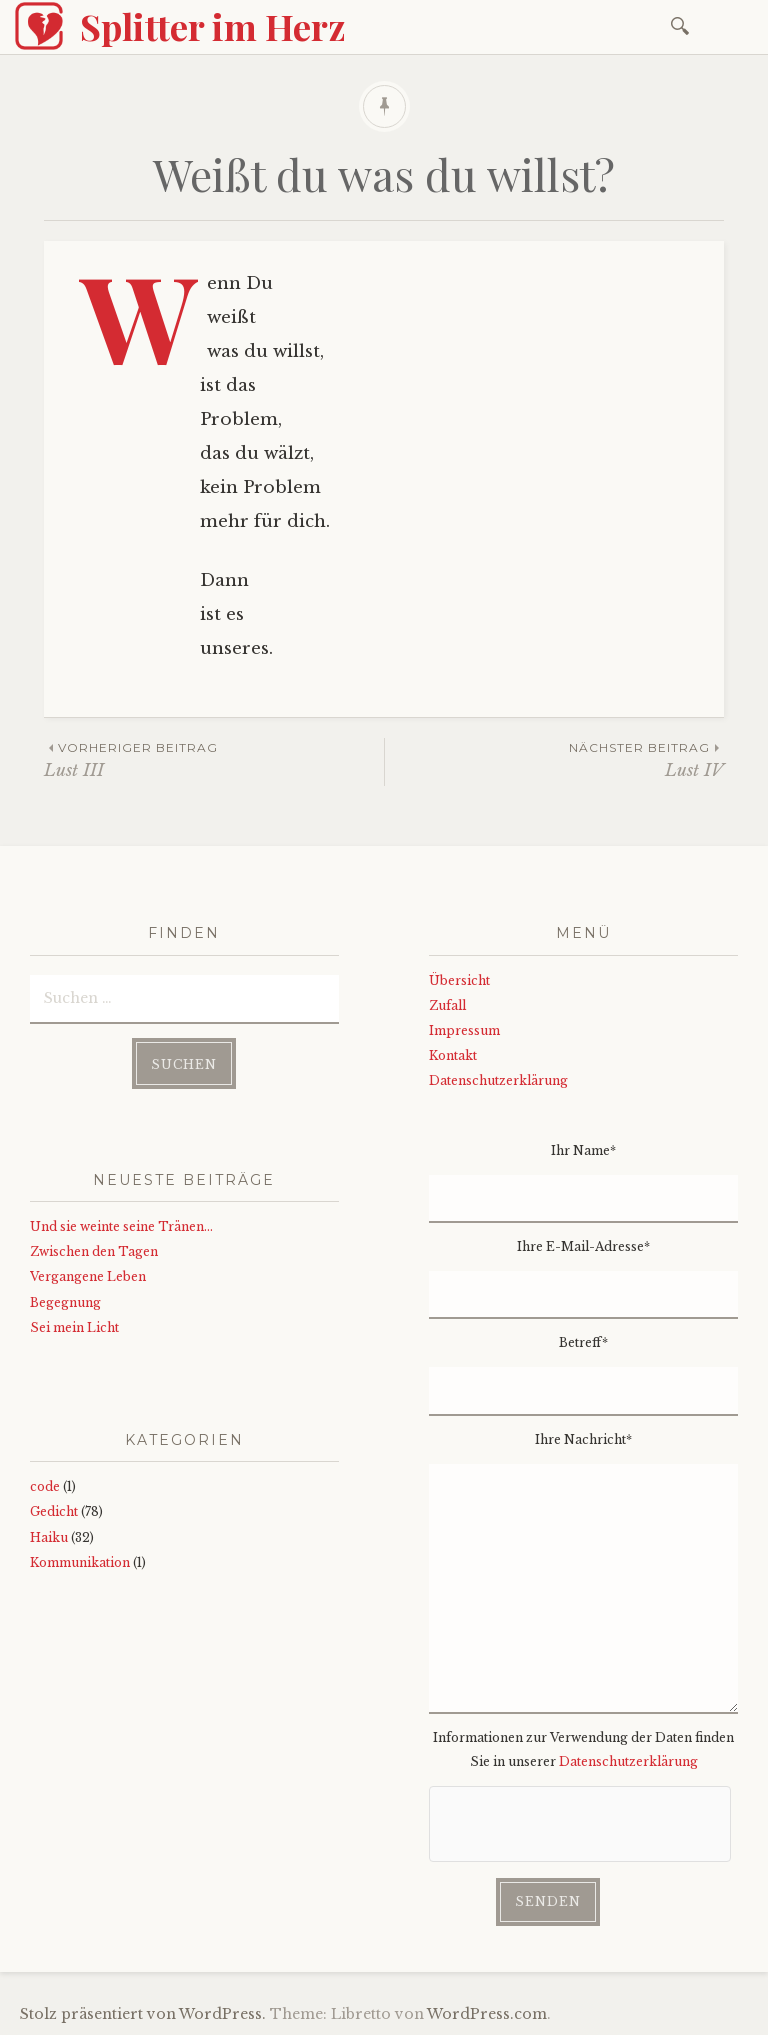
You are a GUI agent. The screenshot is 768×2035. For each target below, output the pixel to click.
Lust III (214, 759)
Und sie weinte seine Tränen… (121, 1226)
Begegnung (65, 1302)
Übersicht (459, 980)
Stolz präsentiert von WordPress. (143, 2014)
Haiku (49, 1537)
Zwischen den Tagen (94, 1251)
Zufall (447, 1005)
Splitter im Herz (213, 26)
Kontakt (453, 1055)
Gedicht (54, 1511)
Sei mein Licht (74, 1327)
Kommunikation (80, 1562)
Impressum (464, 1030)
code (45, 1486)
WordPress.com (487, 2014)
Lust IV (554, 759)
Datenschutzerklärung (498, 1080)
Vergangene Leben (88, 1276)
